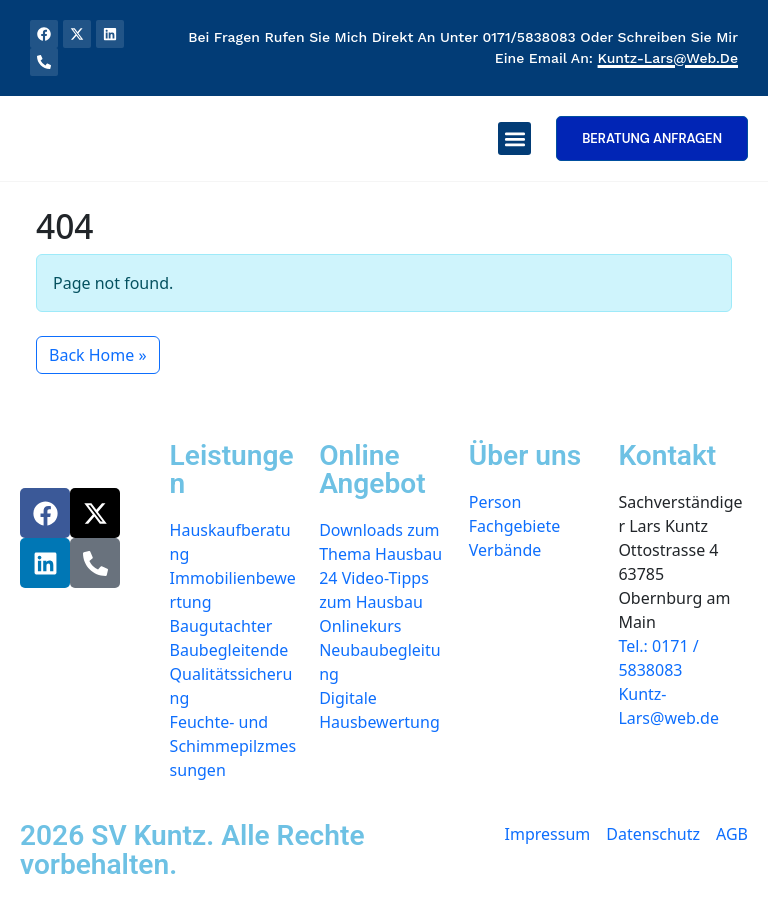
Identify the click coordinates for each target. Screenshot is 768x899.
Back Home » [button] (98, 355)
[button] (514, 138)
